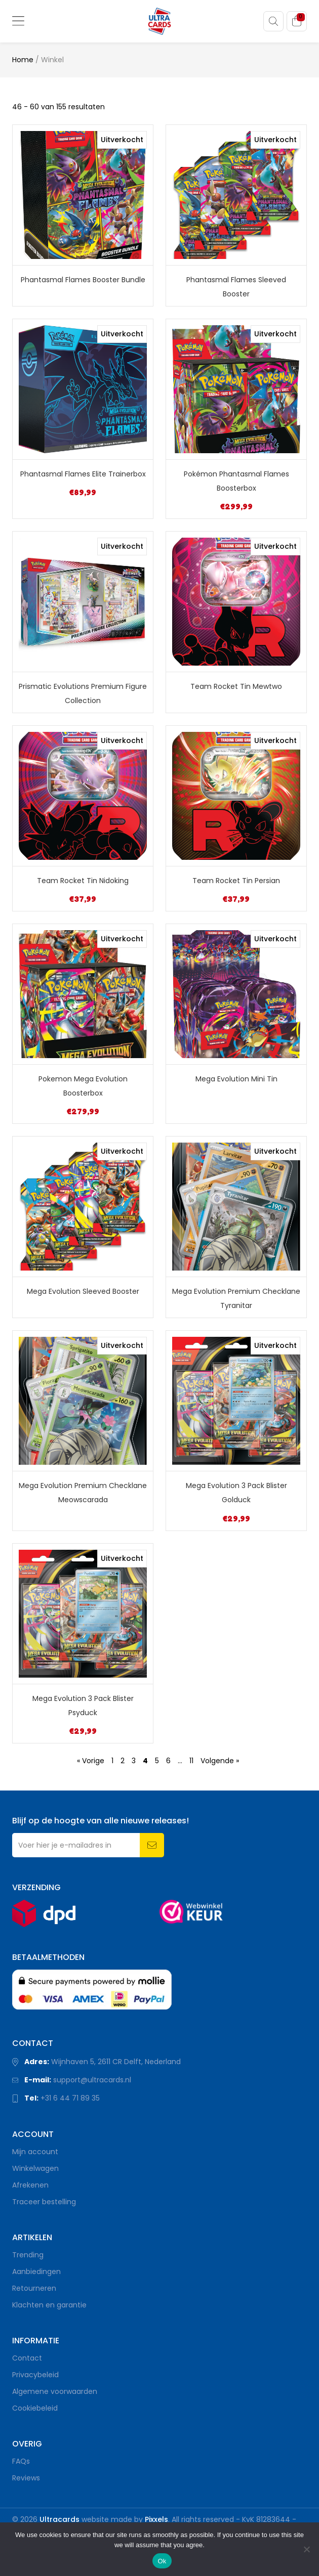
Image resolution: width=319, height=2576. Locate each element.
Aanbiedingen (36, 2271)
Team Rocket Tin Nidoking (83, 881)
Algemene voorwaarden (54, 2391)
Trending (28, 2255)
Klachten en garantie (49, 2305)
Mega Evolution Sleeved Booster (83, 1291)
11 (191, 1761)
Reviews (26, 2478)
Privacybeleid (35, 2375)
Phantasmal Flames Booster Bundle (83, 280)
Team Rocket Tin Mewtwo (236, 686)
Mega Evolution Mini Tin (236, 1079)
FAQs (21, 2461)
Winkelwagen (35, 2168)
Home (22, 60)
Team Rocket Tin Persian (236, 881)
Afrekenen (30, 2185)
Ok (161, 2561)
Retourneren (34, 2288)
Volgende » (220, 1761)
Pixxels (156, 2519)
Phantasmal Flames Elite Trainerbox (83, 474)
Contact (27, 2358)
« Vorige (90, 1761)
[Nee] (306, 2549)
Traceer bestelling (44, 2202)
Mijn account (35, 2152)
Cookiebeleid (35, 2408)
